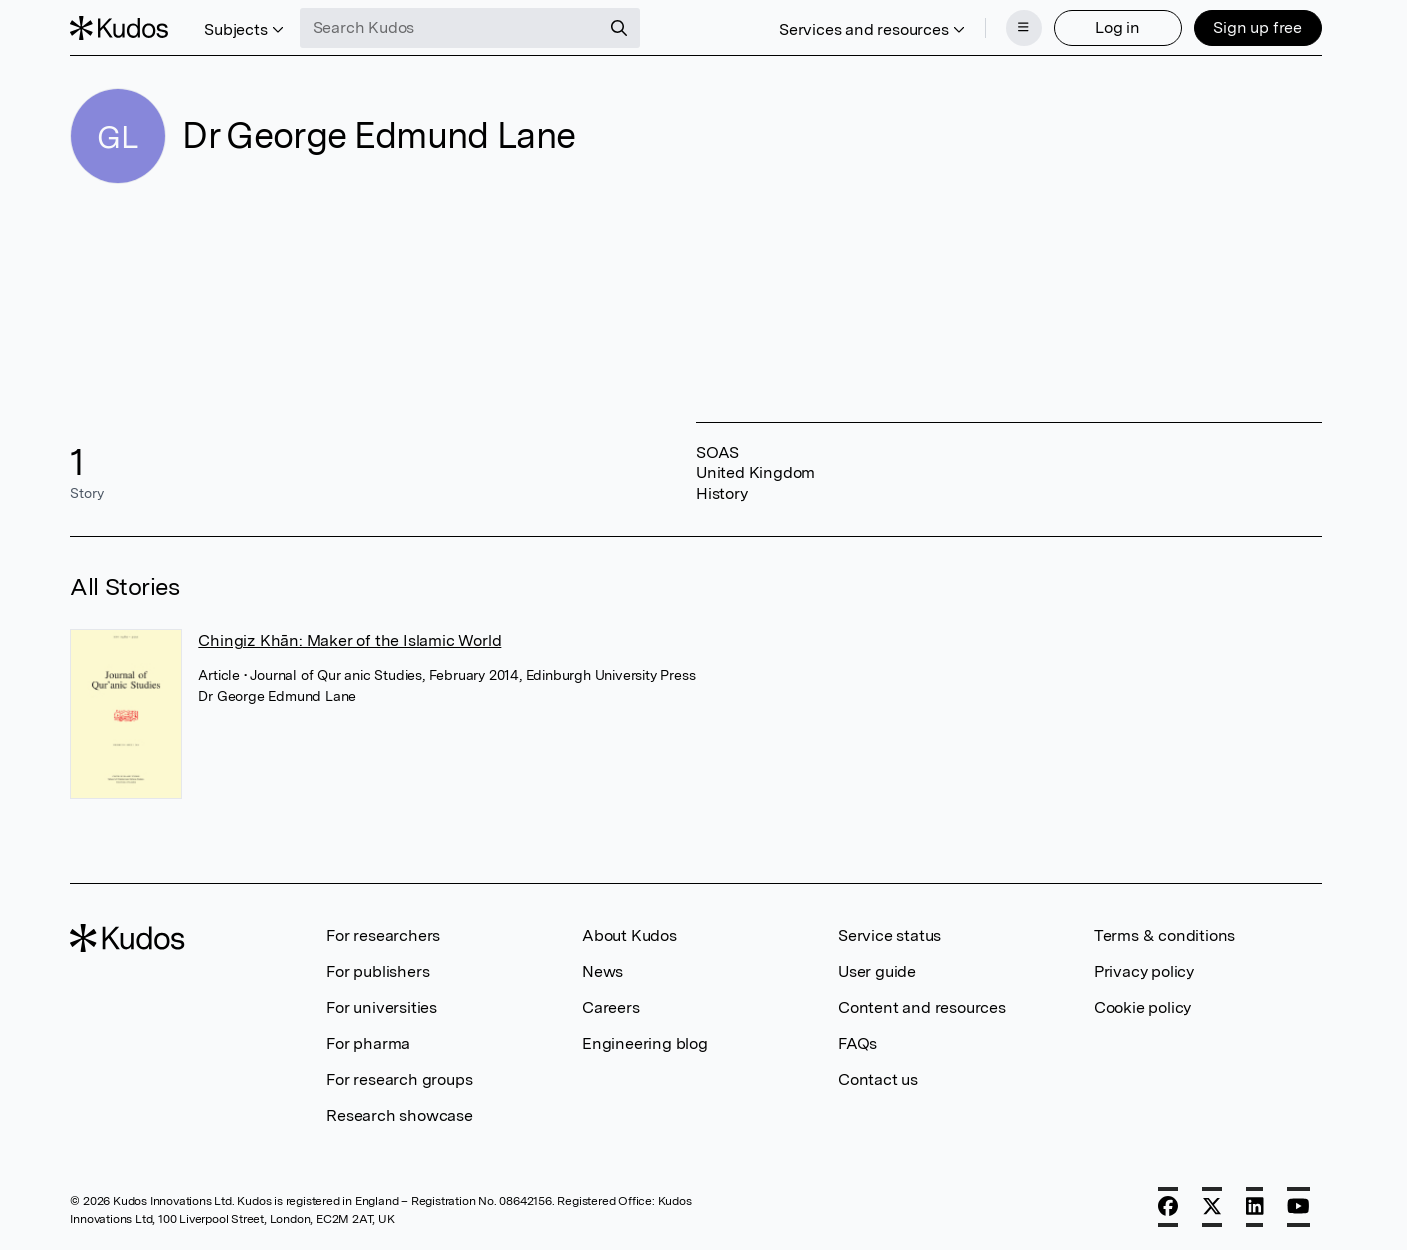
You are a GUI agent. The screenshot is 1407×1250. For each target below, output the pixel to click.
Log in (1117, 27)
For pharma (368, 1043)
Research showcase (399, 1115)
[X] (1212, 1207)
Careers (611, 1007)
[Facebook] (1168, 1207)
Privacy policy (1144, 971)
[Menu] (1024, 28)
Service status (889, 935)
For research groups (399, 1079)
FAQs (857, 1043)
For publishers (377, 971)
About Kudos (629, 935)
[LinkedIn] (1255, 1207)
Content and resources (922, 1007)
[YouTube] (1298, 1207)
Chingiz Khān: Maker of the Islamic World (349, 640)
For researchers (383, 935)
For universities (381, 1007)
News (602, 971)
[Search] (619, 28)
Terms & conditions (1164, 935)
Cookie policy (1142, 1007)
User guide (877, 971)
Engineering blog (645, 1043)
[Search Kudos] (450, 28)
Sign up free (1257, 27)
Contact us (878, 1079)
